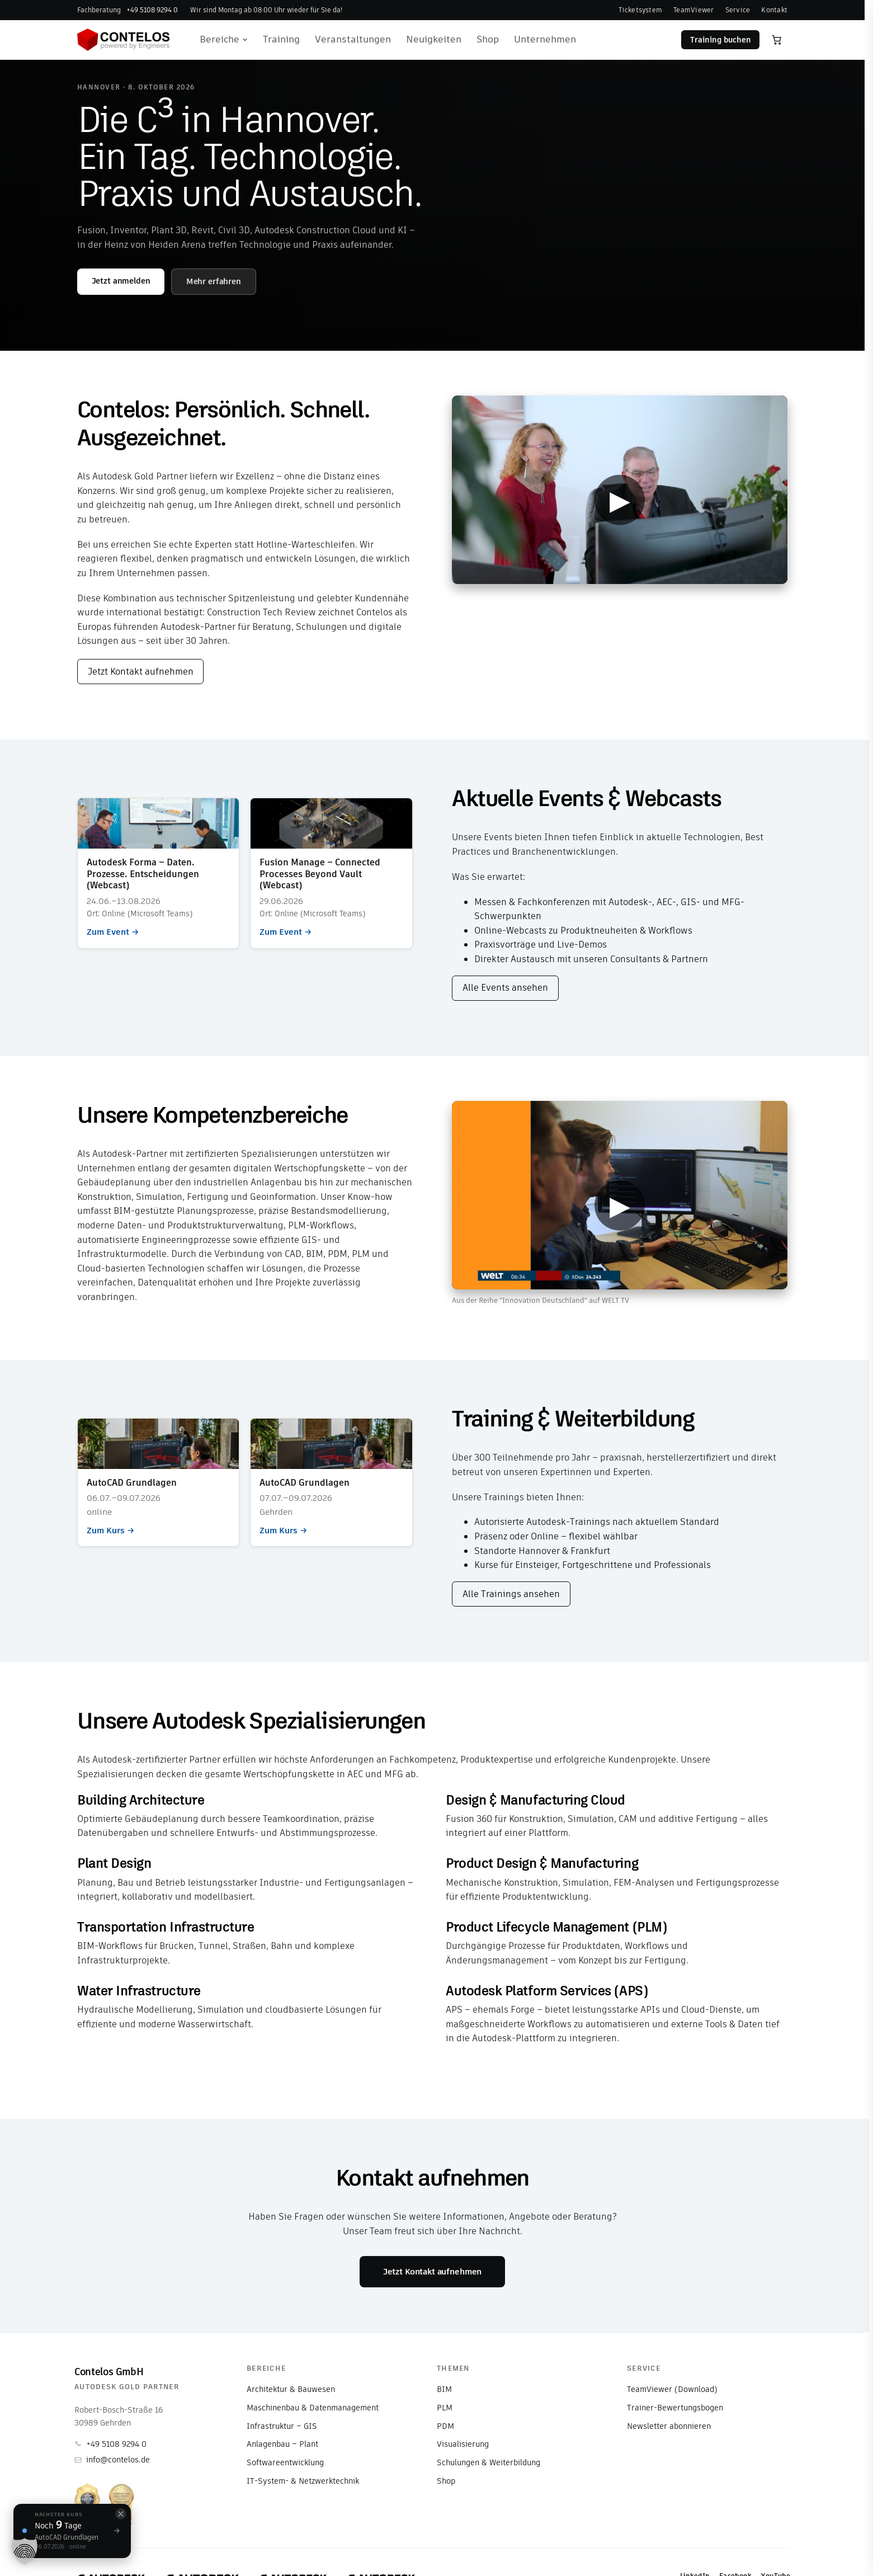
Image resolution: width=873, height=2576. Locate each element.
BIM (444, 2389)
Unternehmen (545, 39)
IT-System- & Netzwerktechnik (303, 2480)
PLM (444, 2407)
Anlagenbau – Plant (282, 2444)
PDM (445, 2426)
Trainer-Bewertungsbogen (675, 2407)
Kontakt (774, 10)
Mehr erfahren (213, 281)
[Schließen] (120, 2514)
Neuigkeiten (433, 39)
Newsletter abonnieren (669, 2426)
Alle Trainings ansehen (511, 1594)
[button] (24, 2551)
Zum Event (158, 873)
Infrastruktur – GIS (282, 2426)
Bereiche (224, 39)
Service (738, 10)
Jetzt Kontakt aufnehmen (141, 671)
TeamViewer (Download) (672, 2389)
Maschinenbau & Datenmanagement (313, 2407)
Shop (487, 39)
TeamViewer (693, 10)
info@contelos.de (112, 2459)
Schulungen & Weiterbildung (488, 2462)
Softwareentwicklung (285, 2462)
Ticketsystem (640, 10)
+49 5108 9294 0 (110, 2444)
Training (281, 39)
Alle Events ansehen (505, 987)
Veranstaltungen (353, 39)
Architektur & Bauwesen (291, 2389)
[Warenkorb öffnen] (776, 39)
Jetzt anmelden (121, 280)
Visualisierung (463, 2444)
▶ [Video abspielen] (620, 500)
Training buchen (720, 39)
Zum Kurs (158, 1482)
